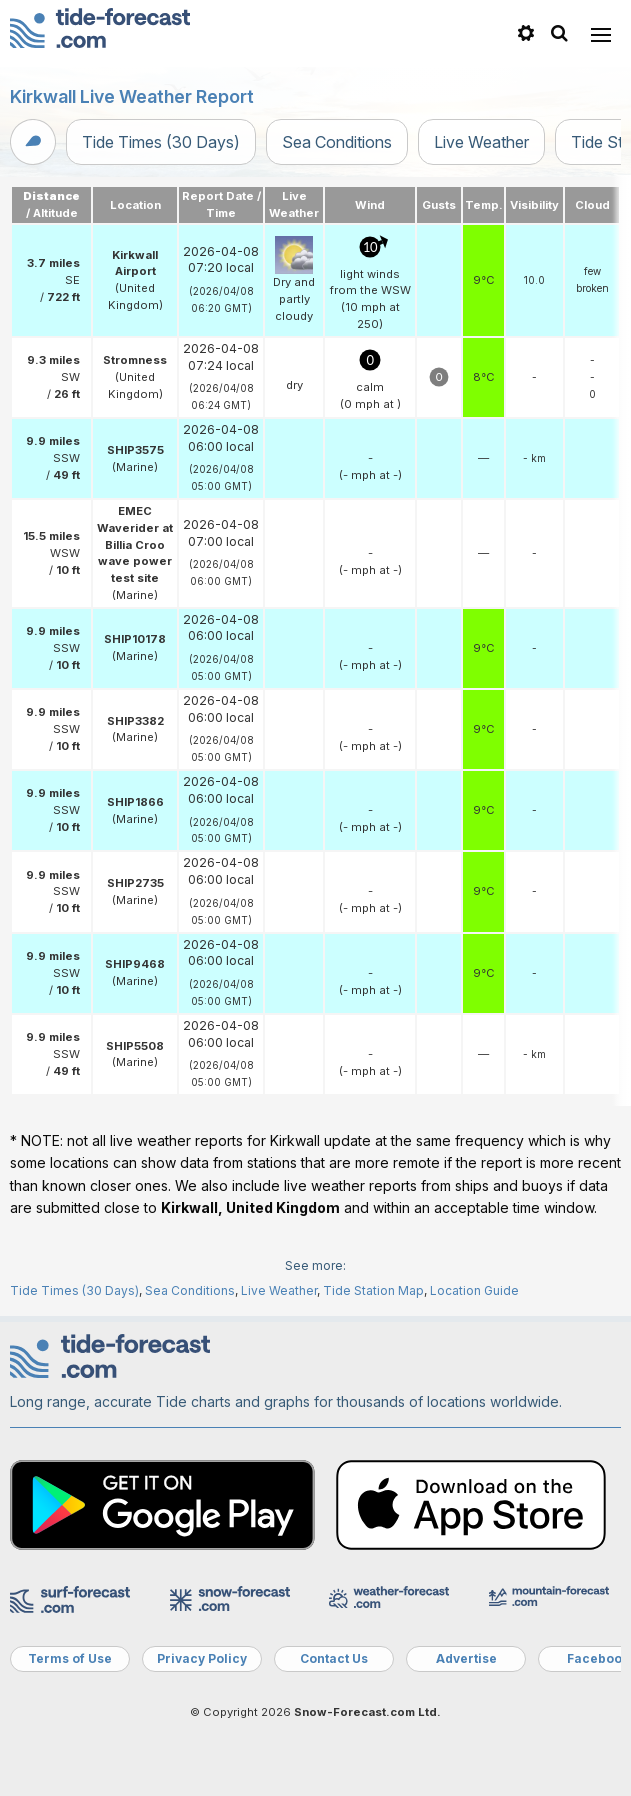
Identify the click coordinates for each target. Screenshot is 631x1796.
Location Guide (474, 1290)
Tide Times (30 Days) (161, 142)
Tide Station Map (373, 1290)
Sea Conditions (337, 142)
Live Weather (481, 142)
